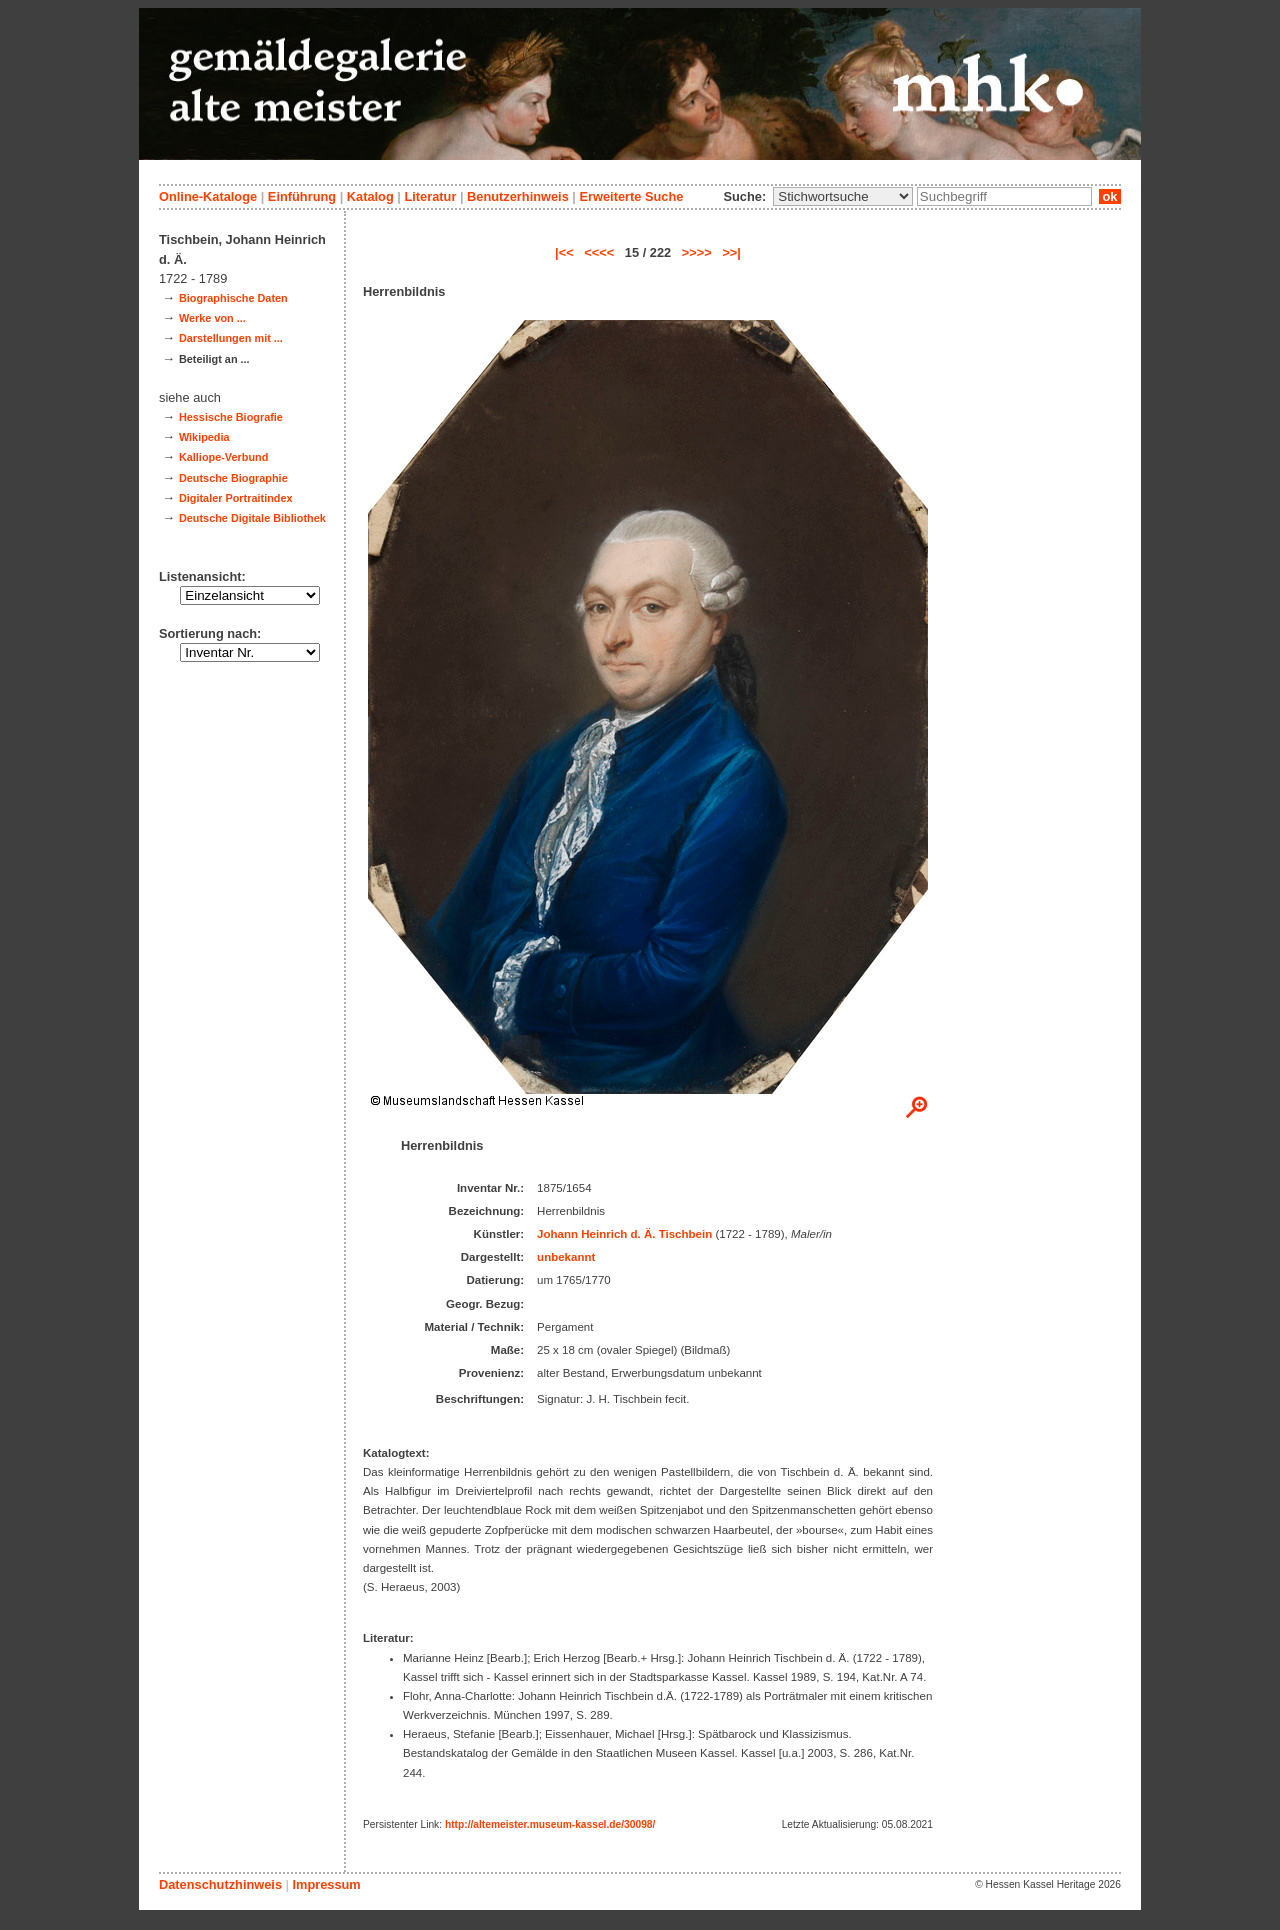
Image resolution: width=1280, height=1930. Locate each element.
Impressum (326, 1884)
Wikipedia (204, 437)
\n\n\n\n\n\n (843, 196)
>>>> (697, 252)
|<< (564, 252)
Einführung (302, 196)
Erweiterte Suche (631, 196)
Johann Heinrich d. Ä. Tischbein (624, 1234)
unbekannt (566, 1257)
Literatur (430, 196)
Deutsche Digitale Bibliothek (252, 518)
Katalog (370, 196)
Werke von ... (212, 318)
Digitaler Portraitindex (236, 498)
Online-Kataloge (208, 196)
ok (1110, 196)
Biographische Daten (233, 298)
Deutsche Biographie (233, 478)
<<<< (599, 252)
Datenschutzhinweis (220, 1884)
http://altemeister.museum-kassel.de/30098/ (550, 1824)
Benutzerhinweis (518, 196)
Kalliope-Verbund (223, 457)
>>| (731, 252)
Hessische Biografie (231, 417)
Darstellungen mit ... (231, 338)
